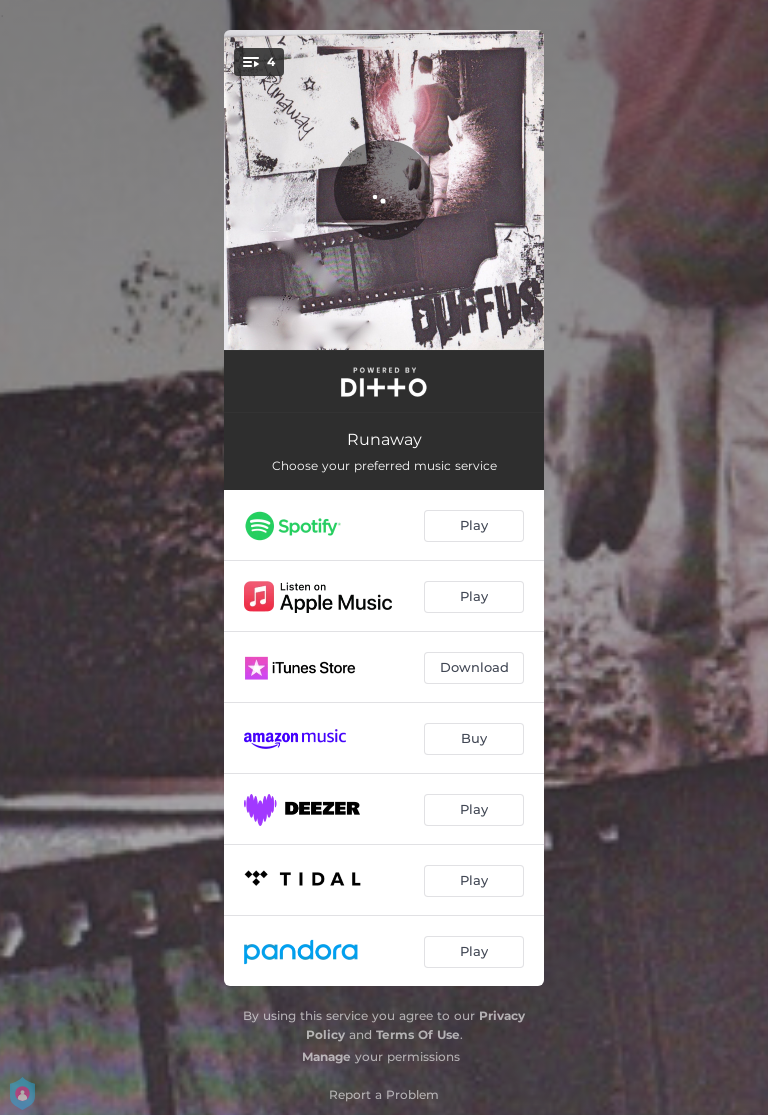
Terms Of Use (418, 1034)
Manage (326, 1056)
